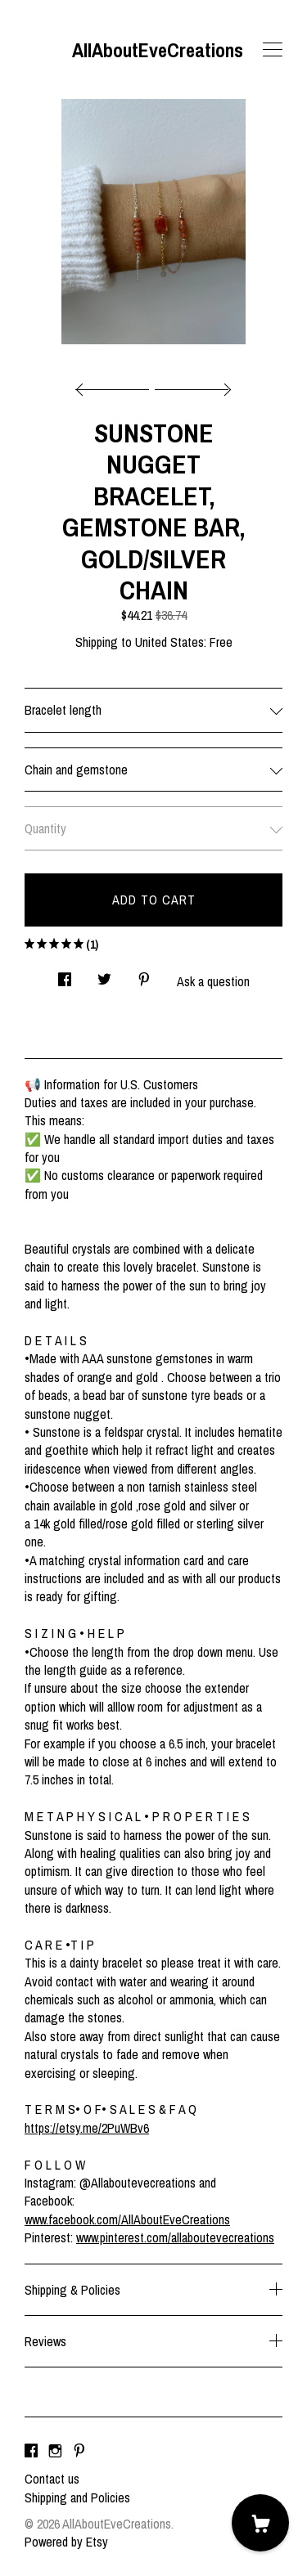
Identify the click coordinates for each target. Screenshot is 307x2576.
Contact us (52, 2479)
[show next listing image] (191, 385)
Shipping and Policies (77, 2497)
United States (169, 642)
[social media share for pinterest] (144, 974)
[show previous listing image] (116, 385)
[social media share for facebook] (64, 974)
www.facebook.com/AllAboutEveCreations (127, 2219)
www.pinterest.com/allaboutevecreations (175, 2237)
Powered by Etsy (66, 2542)
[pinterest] (79, 2451)
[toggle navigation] (272, 50)
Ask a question (213, 981)
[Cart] (260, 2522)
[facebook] (31, 2451)
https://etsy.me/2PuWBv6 (87, 2128)
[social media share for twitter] (104, 974)
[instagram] (55, 2451)
